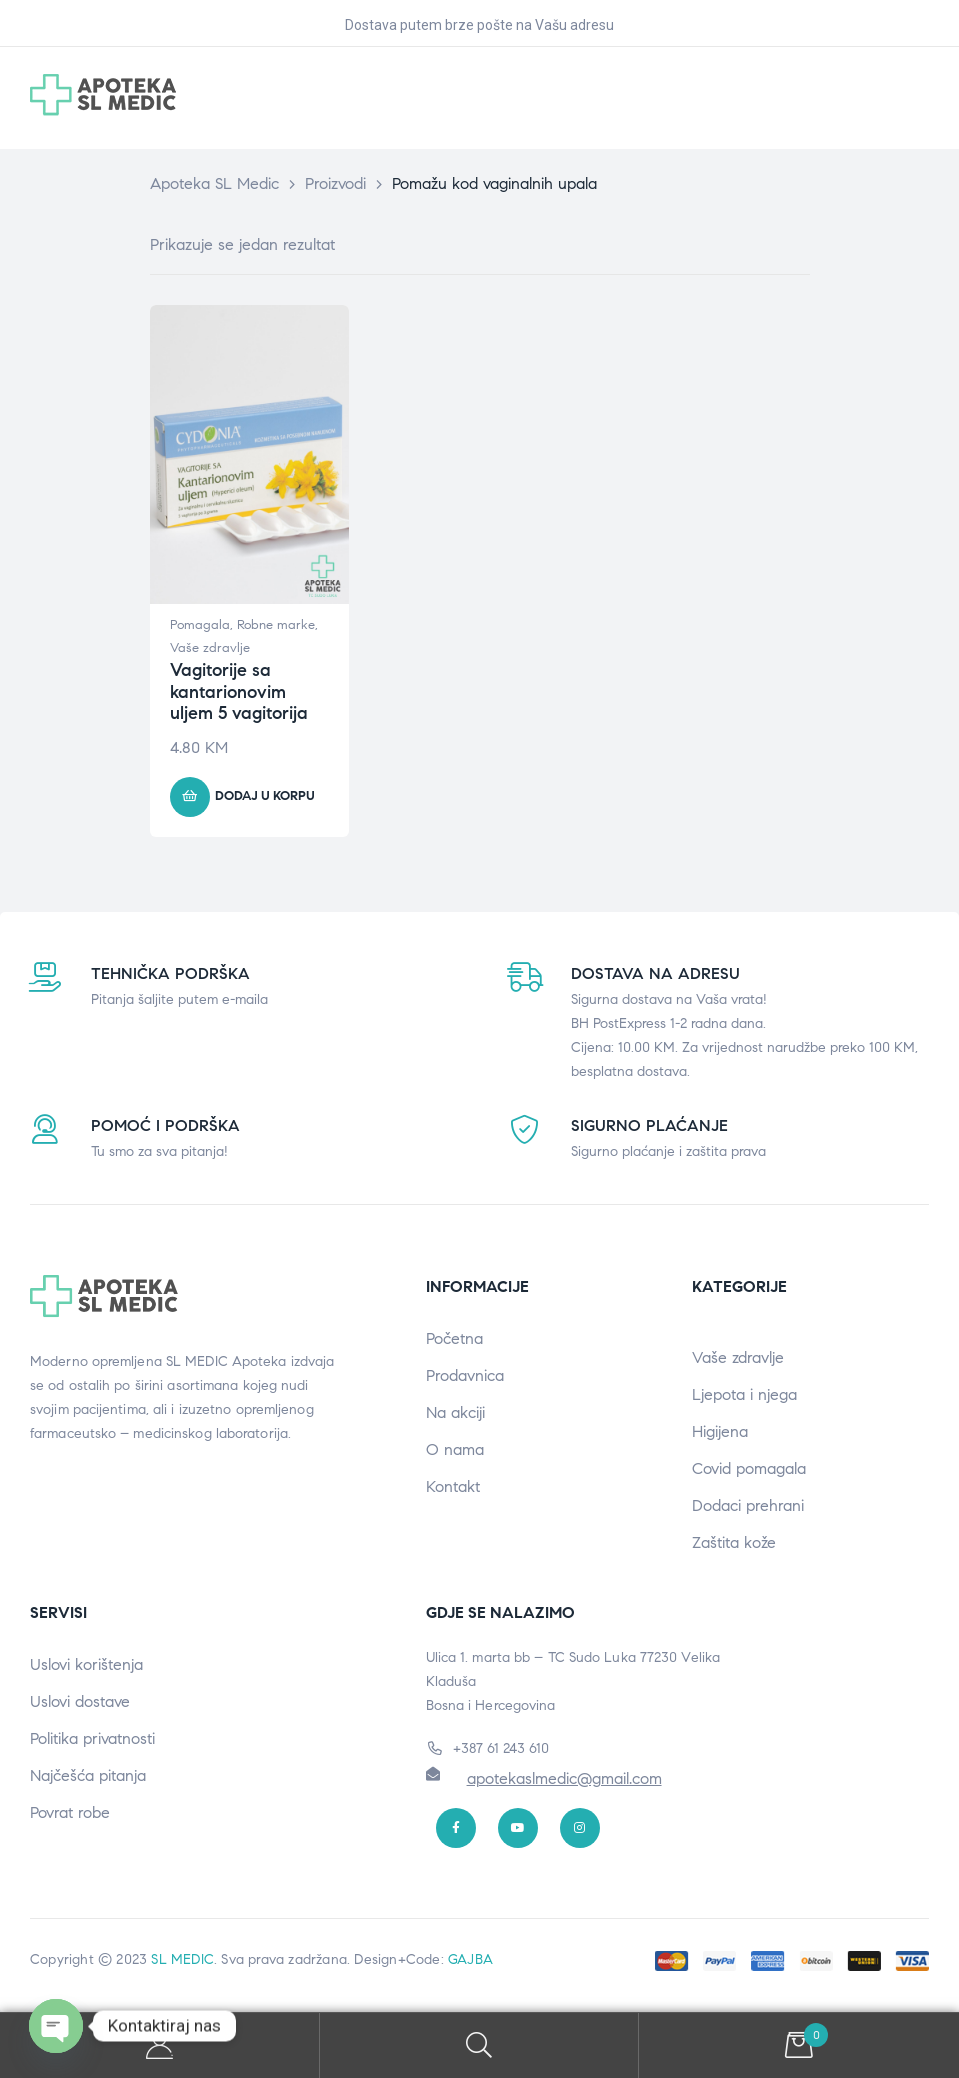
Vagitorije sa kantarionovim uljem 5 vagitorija (239, 691)
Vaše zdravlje (210, 648)
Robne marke (276, 625)
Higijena (720, 1431)
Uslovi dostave (80, 1701)
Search (480, 2045)
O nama (455, 1449)
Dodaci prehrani (748, 1505)
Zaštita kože (734, 1542)
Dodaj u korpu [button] (265, 796)
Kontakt (453, 1486)
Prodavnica (465, 1375)
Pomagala (200, 625)
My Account (160, 2045)
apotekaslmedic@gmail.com (564, 1778)
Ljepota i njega (744, 1394)
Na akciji (455, 1412)
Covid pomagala (749, 1468)
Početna (454, 1338)
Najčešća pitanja (88, 1775)
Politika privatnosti (92, 1738)
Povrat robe (70, 1812)
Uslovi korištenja (86, 1664)
